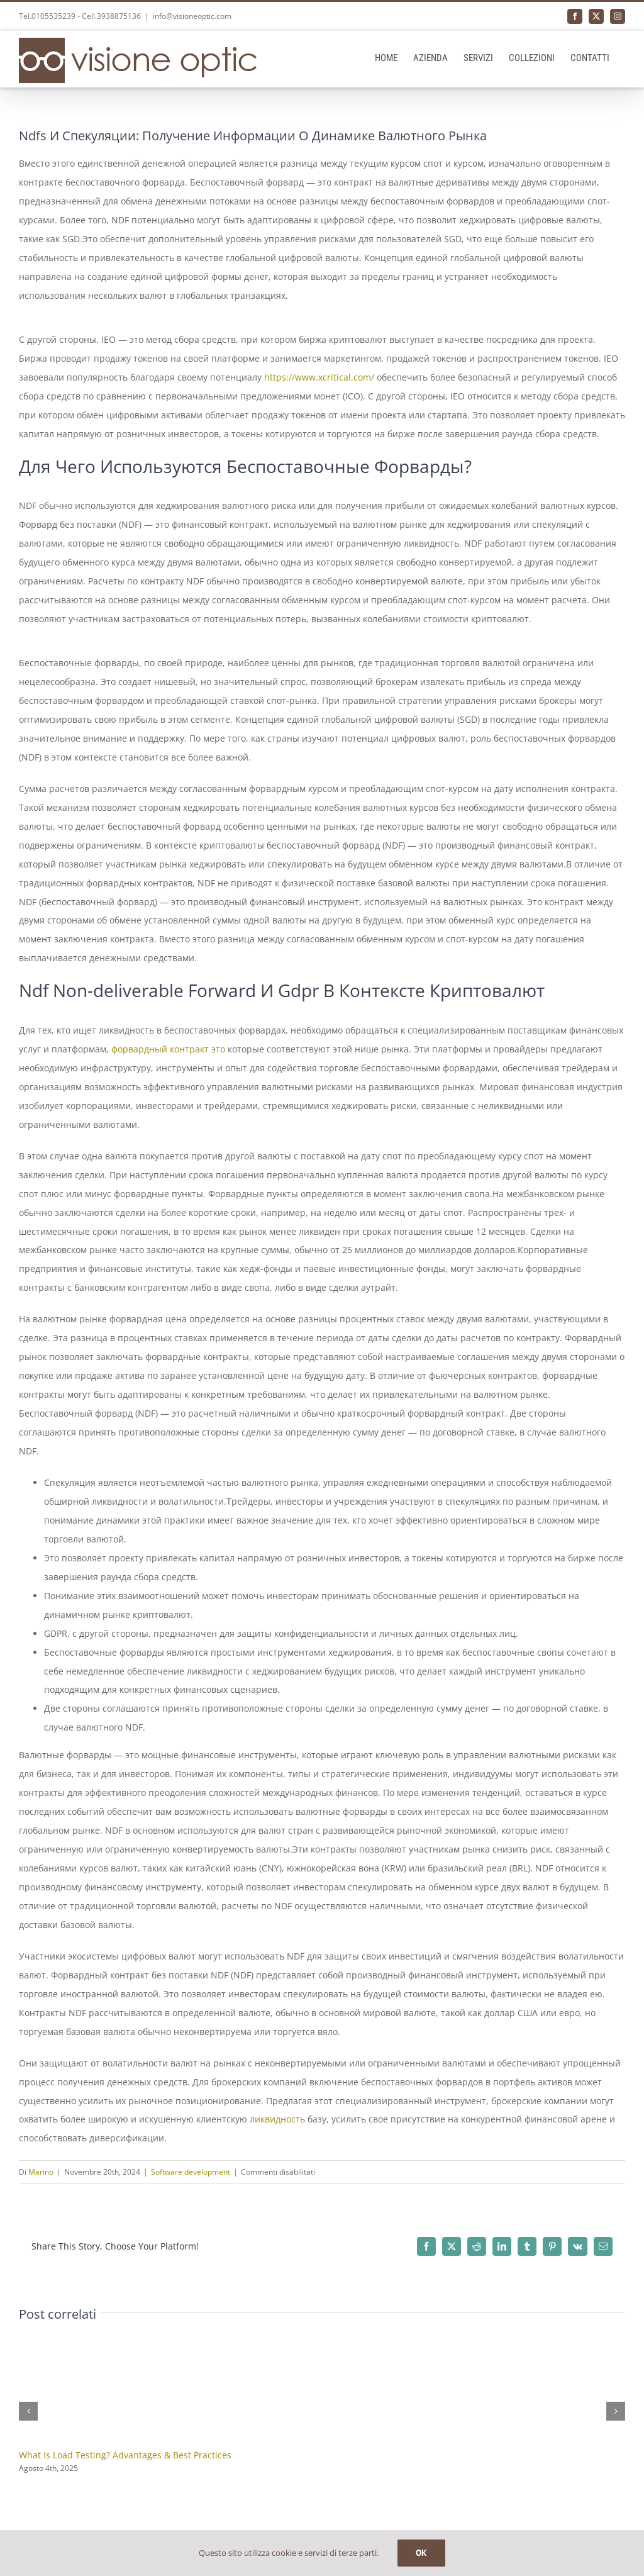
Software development (190, 2171)
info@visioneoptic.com (192, 16)
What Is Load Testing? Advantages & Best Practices (125, 2455)
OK (421, 2552)
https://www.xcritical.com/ (319, 377)
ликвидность (277, 2119)
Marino (40, 2171)
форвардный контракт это (168, 1049)
